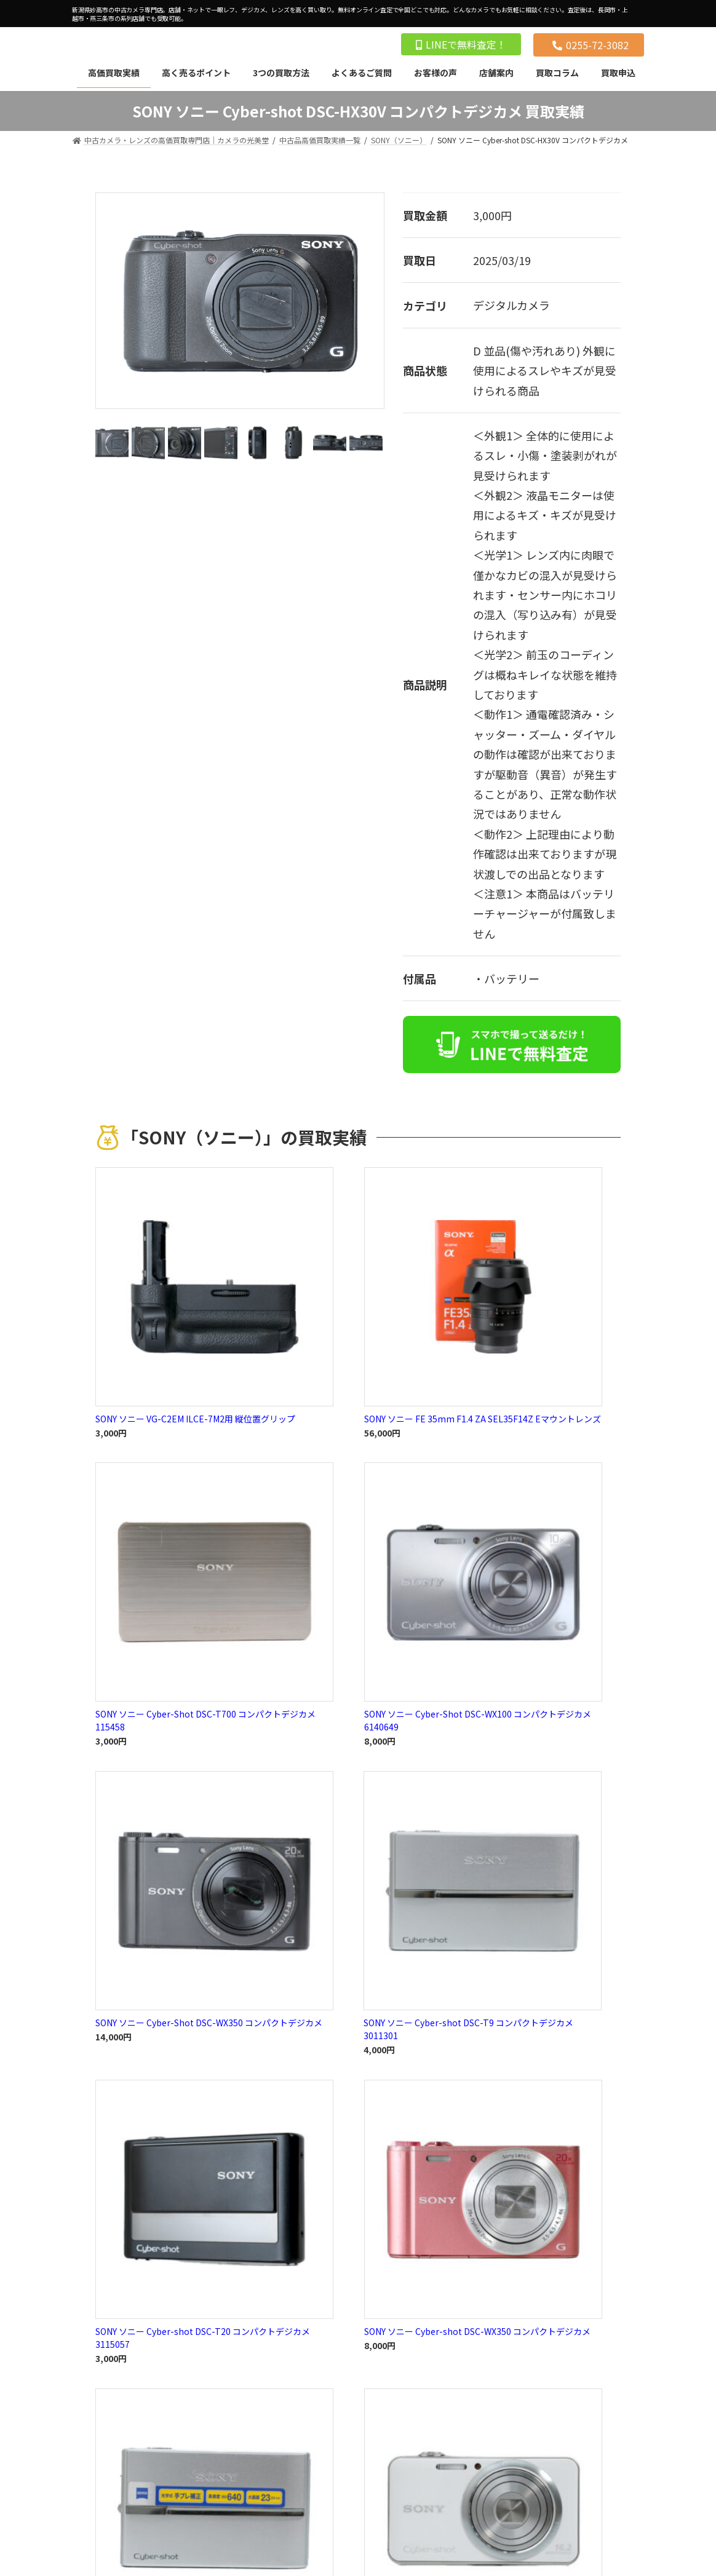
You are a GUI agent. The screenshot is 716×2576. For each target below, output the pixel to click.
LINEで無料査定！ (461, 44)
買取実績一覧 (358, 1548)
